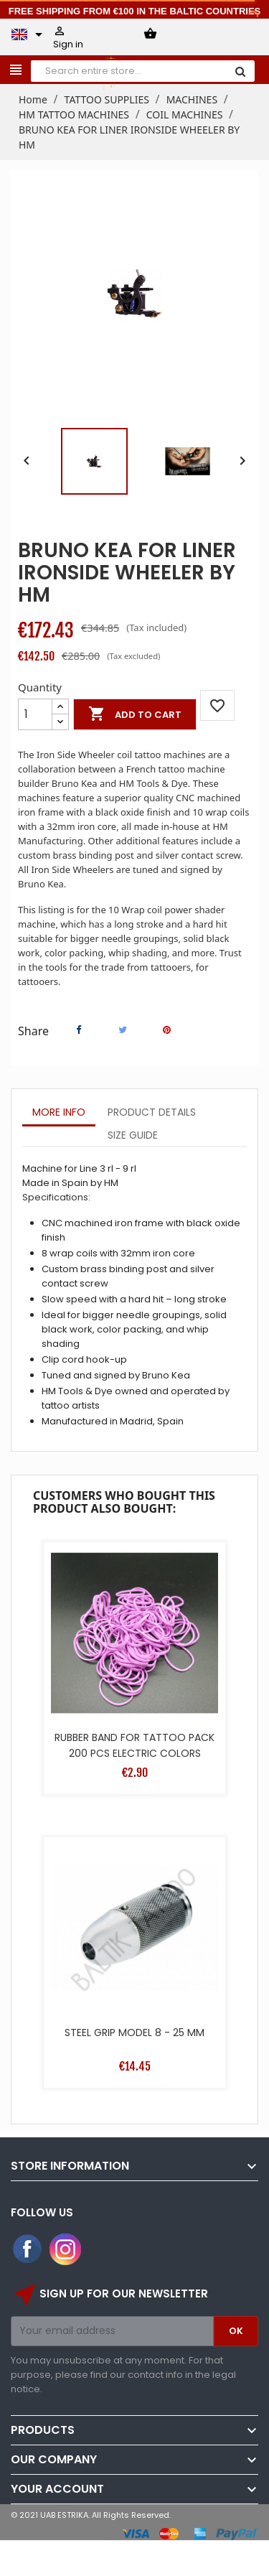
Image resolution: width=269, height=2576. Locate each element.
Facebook (28, 2249)
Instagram (65, 2249)
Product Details (152, 1112)
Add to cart (134, 714)
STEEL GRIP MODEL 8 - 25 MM (134, 2032)
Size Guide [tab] (133, 1135)
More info (58, 1112)
